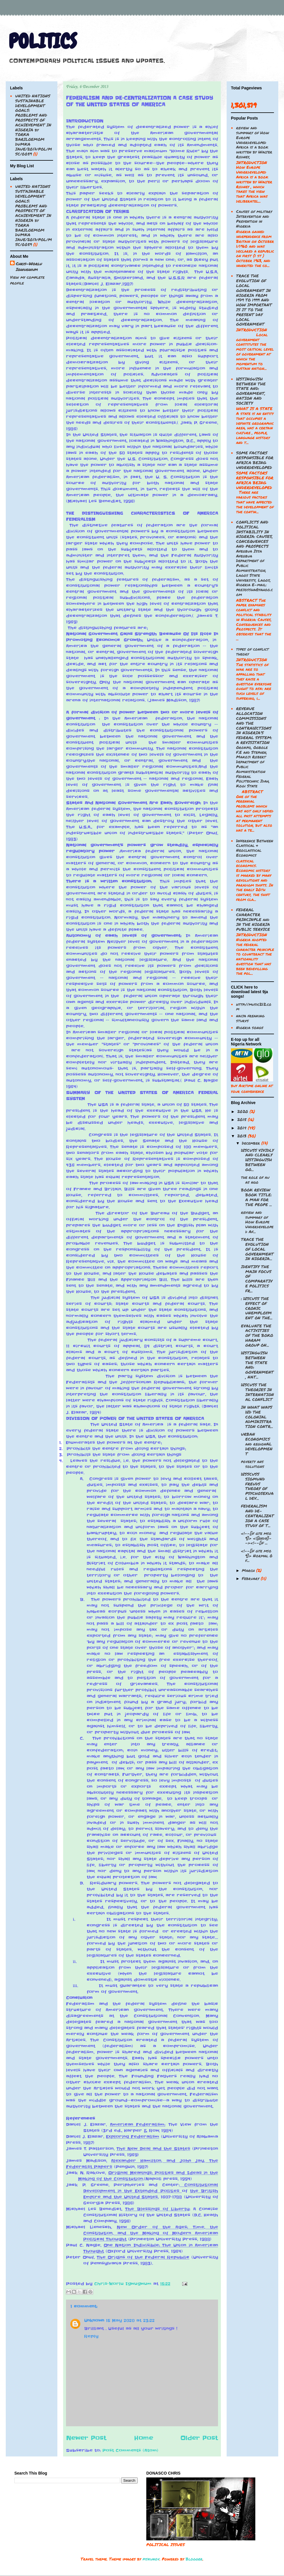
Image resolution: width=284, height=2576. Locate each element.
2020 (243, 1111)
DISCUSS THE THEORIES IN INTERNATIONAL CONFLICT (257, 1392)
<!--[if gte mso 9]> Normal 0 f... (257, 1555)
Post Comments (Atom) (130, 2450)
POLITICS (43, 41)
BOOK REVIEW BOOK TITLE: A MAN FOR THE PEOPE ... (256, 1197)
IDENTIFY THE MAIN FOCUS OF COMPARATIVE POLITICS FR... (257, 1278)
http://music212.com (253, 1006)
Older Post (199, 2438)
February (251, 1578)
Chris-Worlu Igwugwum (29, 266)
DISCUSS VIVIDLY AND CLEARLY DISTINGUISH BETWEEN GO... (257, 1159)
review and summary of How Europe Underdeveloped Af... (257, 1221)
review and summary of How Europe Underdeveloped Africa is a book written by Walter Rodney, (254, 142)
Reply (91, 2336)
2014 (242, 1128)
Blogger (194, 2559)
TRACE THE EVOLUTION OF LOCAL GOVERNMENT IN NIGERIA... (257, 1248)
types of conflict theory (252, 651)
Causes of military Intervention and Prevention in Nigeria (254, 218)
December (251, 1143)
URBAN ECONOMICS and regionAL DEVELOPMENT (257, 1443)
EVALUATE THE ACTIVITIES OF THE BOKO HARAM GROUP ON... (257, 1335)
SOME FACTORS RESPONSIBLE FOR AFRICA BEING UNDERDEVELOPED (254, 460)
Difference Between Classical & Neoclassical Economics (254, 848)
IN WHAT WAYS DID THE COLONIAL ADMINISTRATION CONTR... (257, 1416)
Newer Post (86, 2438)
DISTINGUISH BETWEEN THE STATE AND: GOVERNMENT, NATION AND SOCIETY (251, 391)
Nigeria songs (249, 1027)
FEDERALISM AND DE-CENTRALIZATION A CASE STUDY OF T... (257, 1515)
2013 (242, 1136)
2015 (242, 1119)
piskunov (151, 2559)
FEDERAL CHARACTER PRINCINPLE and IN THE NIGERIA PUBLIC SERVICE (253, 919)
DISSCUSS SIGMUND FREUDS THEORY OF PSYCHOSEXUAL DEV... (257, 1486)
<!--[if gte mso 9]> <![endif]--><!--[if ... (256, 1538)
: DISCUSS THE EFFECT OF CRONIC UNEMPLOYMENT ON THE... (257, 1307)
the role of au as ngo (255, 1179)
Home (143, 2438)
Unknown (94, 2320)
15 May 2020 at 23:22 (130, 2320)
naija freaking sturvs (250, 1018)
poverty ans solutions (252, 1463)
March (249, 1570)
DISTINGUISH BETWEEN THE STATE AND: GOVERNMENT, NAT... (257, 1365)
